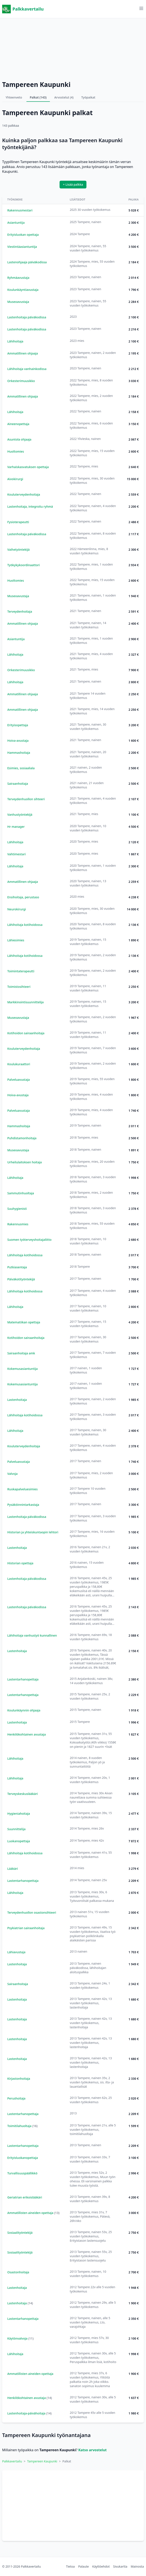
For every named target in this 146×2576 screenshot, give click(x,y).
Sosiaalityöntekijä (19, 2233)
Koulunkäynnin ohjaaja (23, 1710)
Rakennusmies (17, 1224)
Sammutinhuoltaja (20, 1193)
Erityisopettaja (17, 725)
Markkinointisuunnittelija (25, 1002)
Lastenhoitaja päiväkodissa (26, 317)
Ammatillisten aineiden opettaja (30, 2213)
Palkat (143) (38, 97)
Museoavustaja (18, 302)
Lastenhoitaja (17, 1400)
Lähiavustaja (16, 1952)
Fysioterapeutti (18, 522)
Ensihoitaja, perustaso (23, 897)
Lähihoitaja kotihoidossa (24, 925)
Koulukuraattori (18, 1064)
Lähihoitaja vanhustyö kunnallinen (32, 1635)
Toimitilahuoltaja (19, 2126)
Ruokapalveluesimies (22, 1489)
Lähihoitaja (15, 341)
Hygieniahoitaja (18, 1813)
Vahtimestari (16, 854)
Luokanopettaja (18, 1841)
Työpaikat (88, 97)
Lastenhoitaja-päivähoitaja (26, 2413)
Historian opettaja (20, 1563)
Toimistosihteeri (18, 987)
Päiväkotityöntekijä (21, 1279)
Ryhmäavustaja (18, 278)
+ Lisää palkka (73, 184)
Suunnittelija (16, 1829)
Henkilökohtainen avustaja (26, 1734)
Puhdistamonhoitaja (22, 1138)
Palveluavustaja (18, 1080)
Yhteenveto (14, 97)
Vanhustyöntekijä (19, 814)
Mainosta (137, 2566)
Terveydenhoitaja (19, 611)
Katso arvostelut (92, 2450)
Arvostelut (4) (64, 97)
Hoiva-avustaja (18, 740)
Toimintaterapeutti (20, 971)
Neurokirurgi (16, 909)
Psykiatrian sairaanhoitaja (26, 1928)
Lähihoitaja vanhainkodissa (26, 369)
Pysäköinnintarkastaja (23, 1505)
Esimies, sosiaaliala (21, 768)
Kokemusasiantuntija (22, 1369)
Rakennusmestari (19, 210)
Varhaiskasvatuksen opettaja (28, 467)
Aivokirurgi (15, 479)
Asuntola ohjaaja (19, 439)
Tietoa (70, 2566)
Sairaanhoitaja (17, 784)
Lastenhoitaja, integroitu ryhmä (30, 506)
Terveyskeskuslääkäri (22, 1794)
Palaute (83, 2566)
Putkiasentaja (17, 1267)
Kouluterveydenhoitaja (23, 494)
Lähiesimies (15, 940)
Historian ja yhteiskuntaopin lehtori (32, 1532)
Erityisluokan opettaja (23, 235)
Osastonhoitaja (18, 2272)
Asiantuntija (16, 222)
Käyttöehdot (101, 2566)
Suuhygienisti (17, 1209)
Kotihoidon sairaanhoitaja (26, 1033)
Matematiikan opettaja (23, 1322)
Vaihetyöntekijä (18, 549)
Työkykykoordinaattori (23, 565)
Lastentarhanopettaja (22, 1679)
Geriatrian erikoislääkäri (24, 2197)
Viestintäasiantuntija (22, 247)
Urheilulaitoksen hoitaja (24, 1162)
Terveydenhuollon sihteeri (26, 799)
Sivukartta (120, 2566)
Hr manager (16, 827)
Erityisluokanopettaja (22, 2158)
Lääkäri (12, 1869)
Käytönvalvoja (17, 2338)
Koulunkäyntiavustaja (22, 290)
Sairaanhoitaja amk (21, 1353)
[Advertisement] (73, 48)
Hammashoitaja (18, 753)
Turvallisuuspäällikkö (22, 2173)
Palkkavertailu (23, 9)
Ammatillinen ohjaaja (22, 353)
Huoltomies (15, 451)
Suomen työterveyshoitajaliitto (29, 1240)
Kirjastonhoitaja (18, 2079)
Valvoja (12, 1474)
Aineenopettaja (18, 424)
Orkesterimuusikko (21, 381)
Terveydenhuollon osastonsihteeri (31, 1912)
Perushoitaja (16, 2098)
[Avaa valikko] (141, 8)
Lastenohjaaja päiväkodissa (27, 262)
